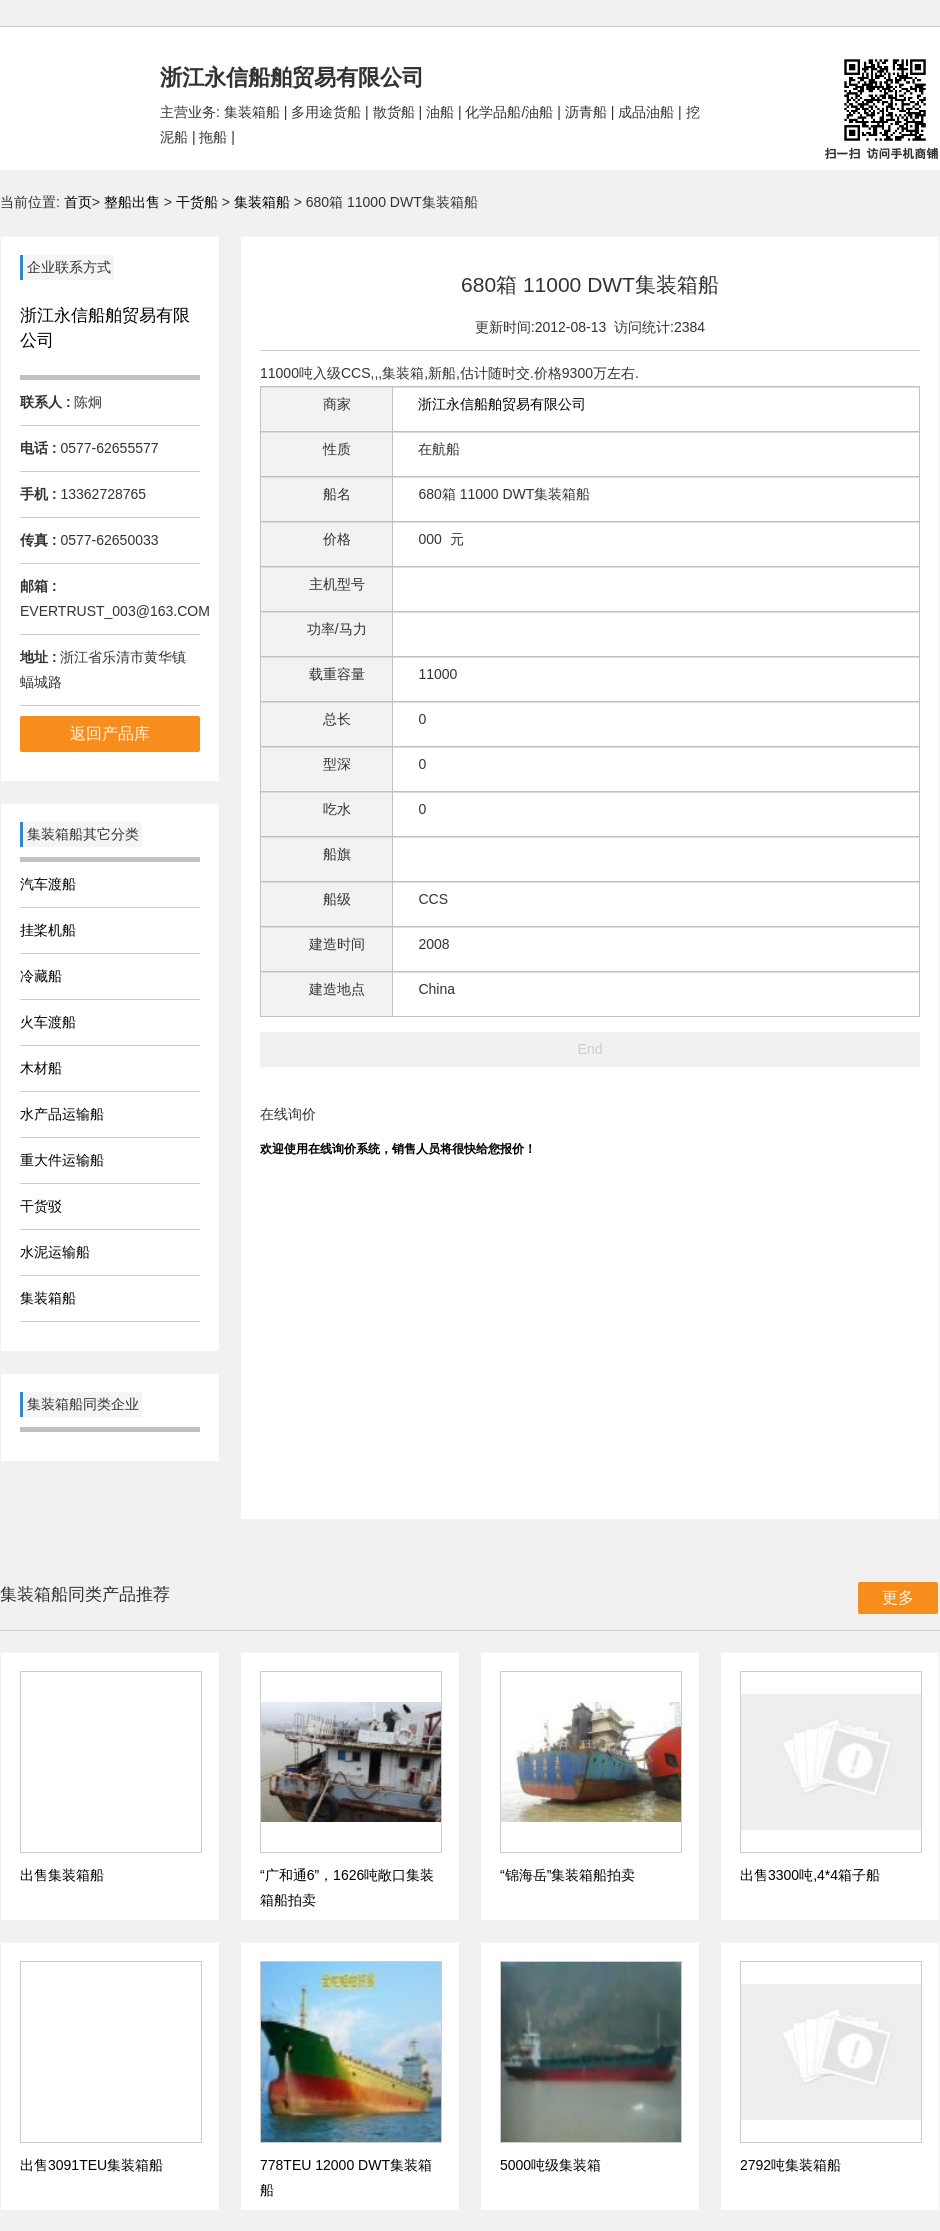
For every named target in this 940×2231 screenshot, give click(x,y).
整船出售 (132, 202)
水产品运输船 (62, 1114)
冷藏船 (41, 976)
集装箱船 (262, 202)
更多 (898, 1597)
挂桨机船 (48, 930)
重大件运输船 (62, 1160)
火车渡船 (48, 1022)
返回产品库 (110, 733)
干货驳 (41, 1206)
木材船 (41, 1068)
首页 (78, 202)
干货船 (197, 202)
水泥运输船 (55, 1252)
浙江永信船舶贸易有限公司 (502, 404)
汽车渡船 (48, 884)
